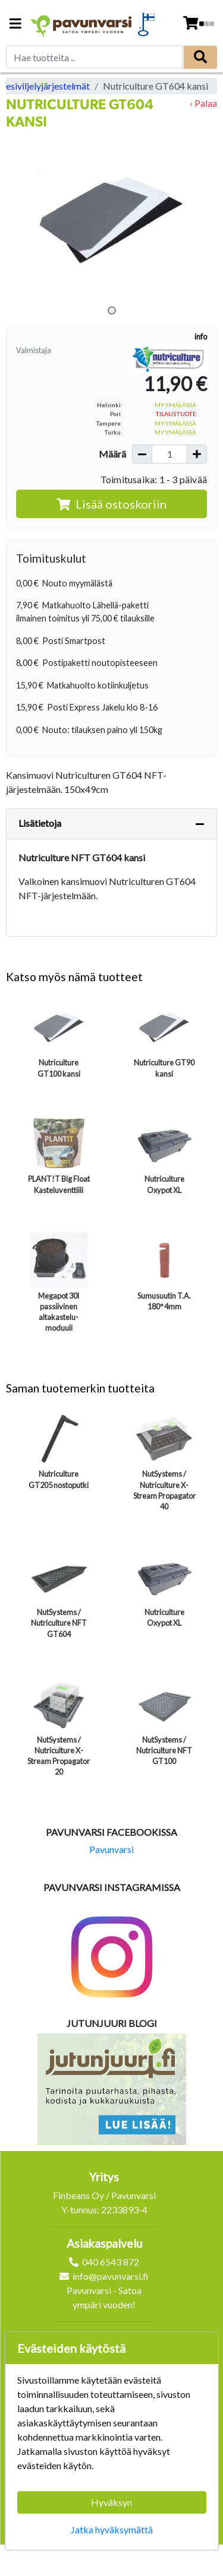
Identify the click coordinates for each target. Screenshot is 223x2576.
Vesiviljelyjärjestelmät (45, 85)
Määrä (112, 453)
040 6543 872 (110, 2261)
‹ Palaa (203, 103)
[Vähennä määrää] (142, 454)
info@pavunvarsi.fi (111, 2276)
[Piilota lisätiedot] (200, 824)
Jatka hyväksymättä (112, 2529)
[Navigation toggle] (15, 25)
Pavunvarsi (111, 1849)
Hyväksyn (111, 2502)
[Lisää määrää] (197, 454)
